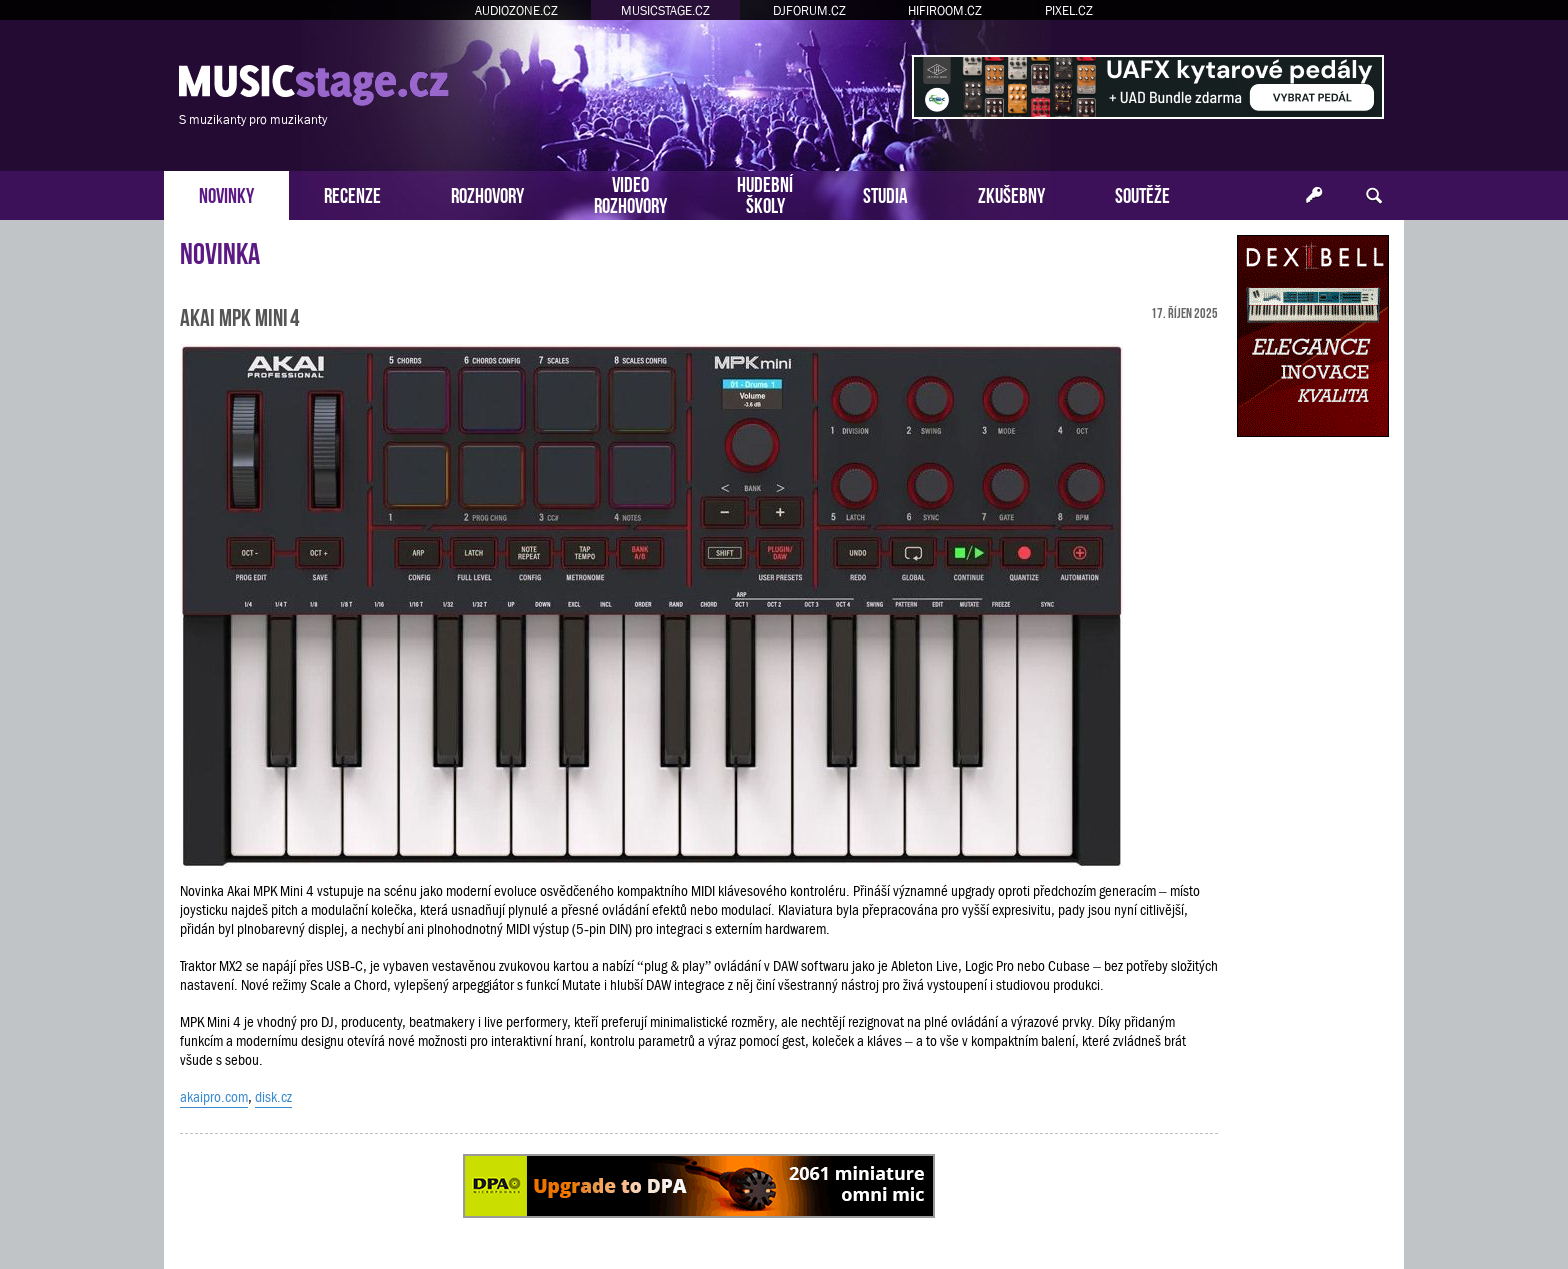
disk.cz (273, 1097)
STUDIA (885, 193)
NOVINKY (226, 193)
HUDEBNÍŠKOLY (765, 193)
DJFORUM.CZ (809, 10)
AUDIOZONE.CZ (516, 10)
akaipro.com (214, 1097)
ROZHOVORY (487, 193)
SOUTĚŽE (1142, 193)
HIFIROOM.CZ (945, 10)
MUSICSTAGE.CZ (665, 10)
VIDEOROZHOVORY (630, 193)
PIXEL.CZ (1069, 10)
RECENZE (352, 193)
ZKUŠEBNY (1011, 193)
